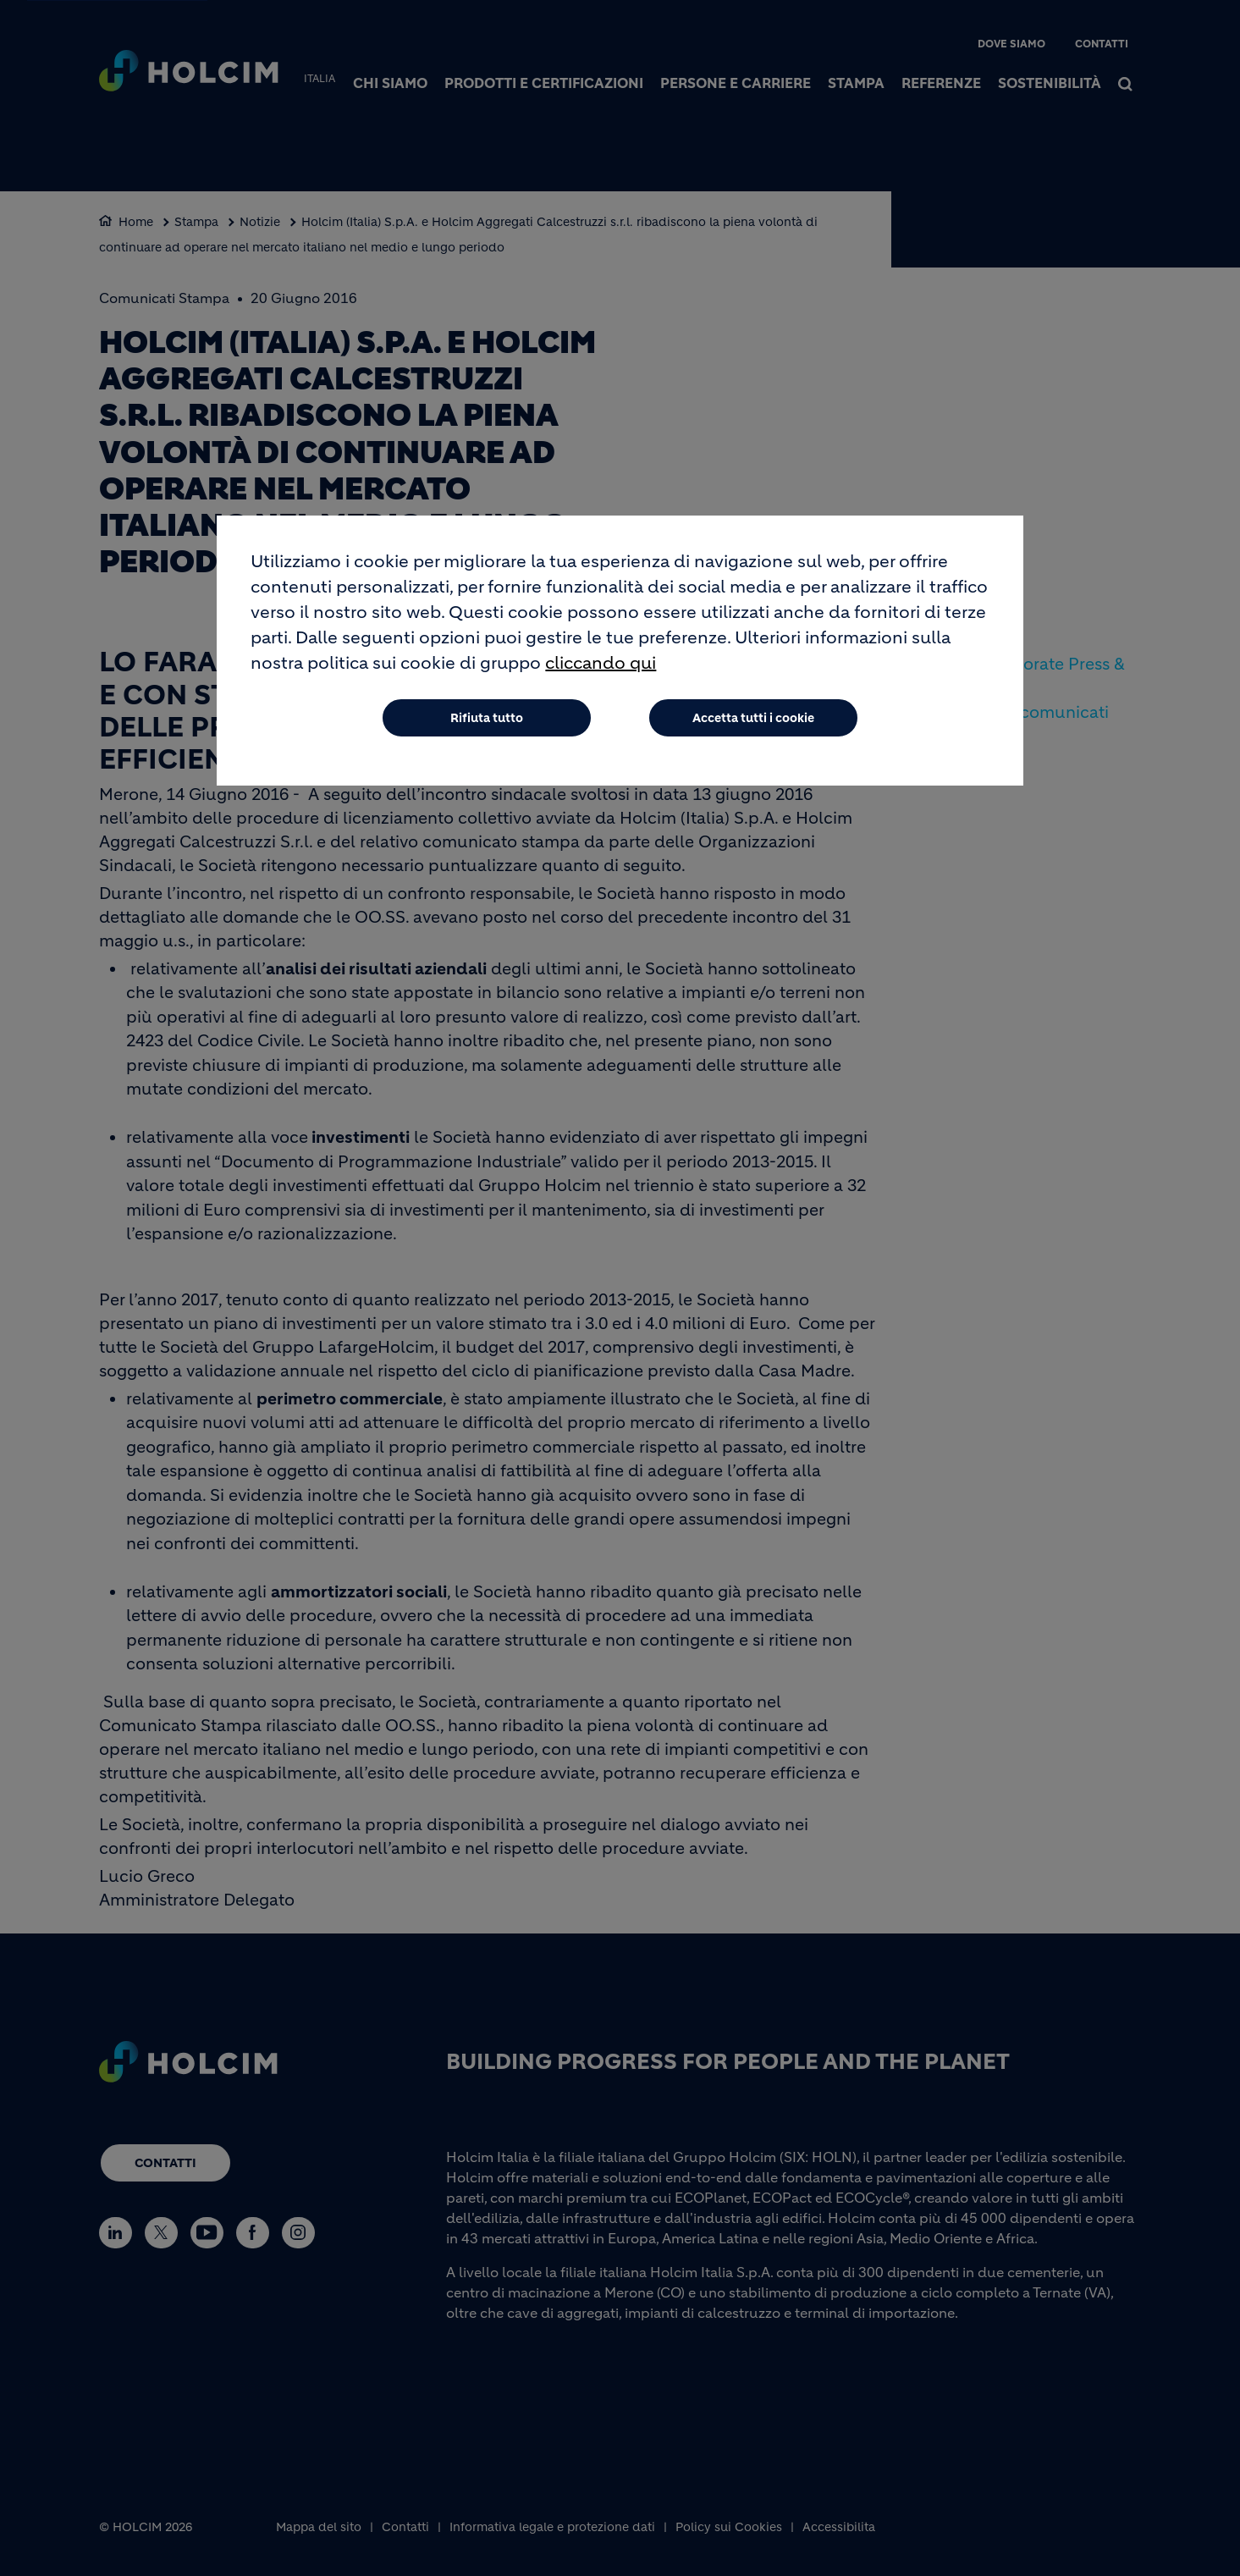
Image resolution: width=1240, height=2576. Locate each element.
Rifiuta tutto (486, 717)
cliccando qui (600, 663)
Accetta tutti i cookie (753, 717)
